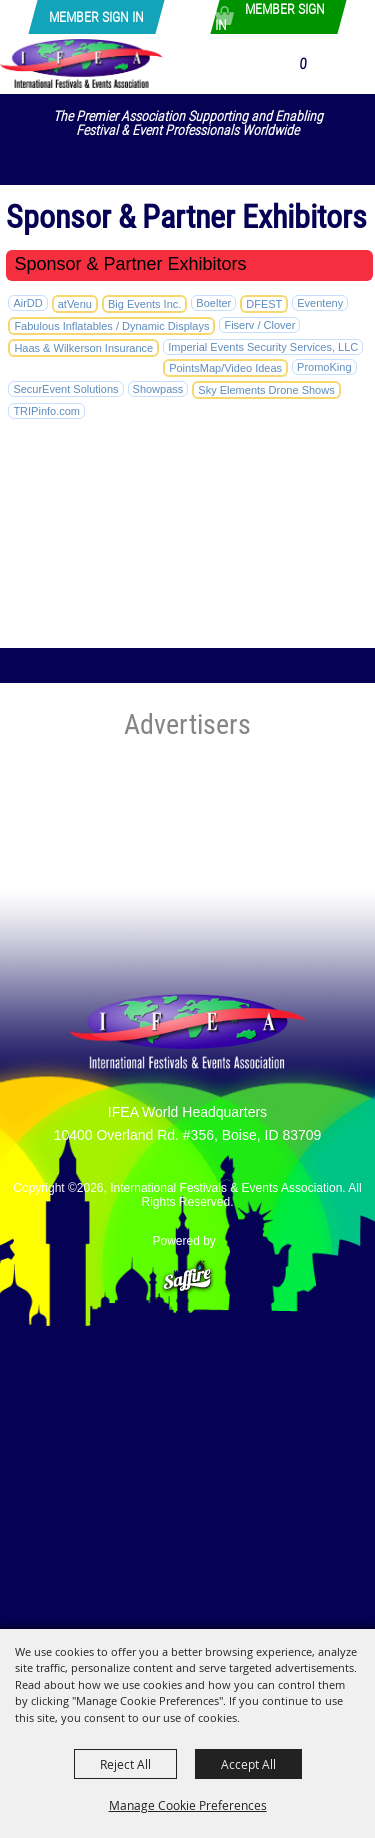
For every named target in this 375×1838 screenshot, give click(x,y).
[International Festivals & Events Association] (81, 63)
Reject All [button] (125, 1764)
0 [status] (302, 64)
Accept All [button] (248, 1764)
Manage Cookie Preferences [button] (188, 1805)
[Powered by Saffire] (187, 1268)
